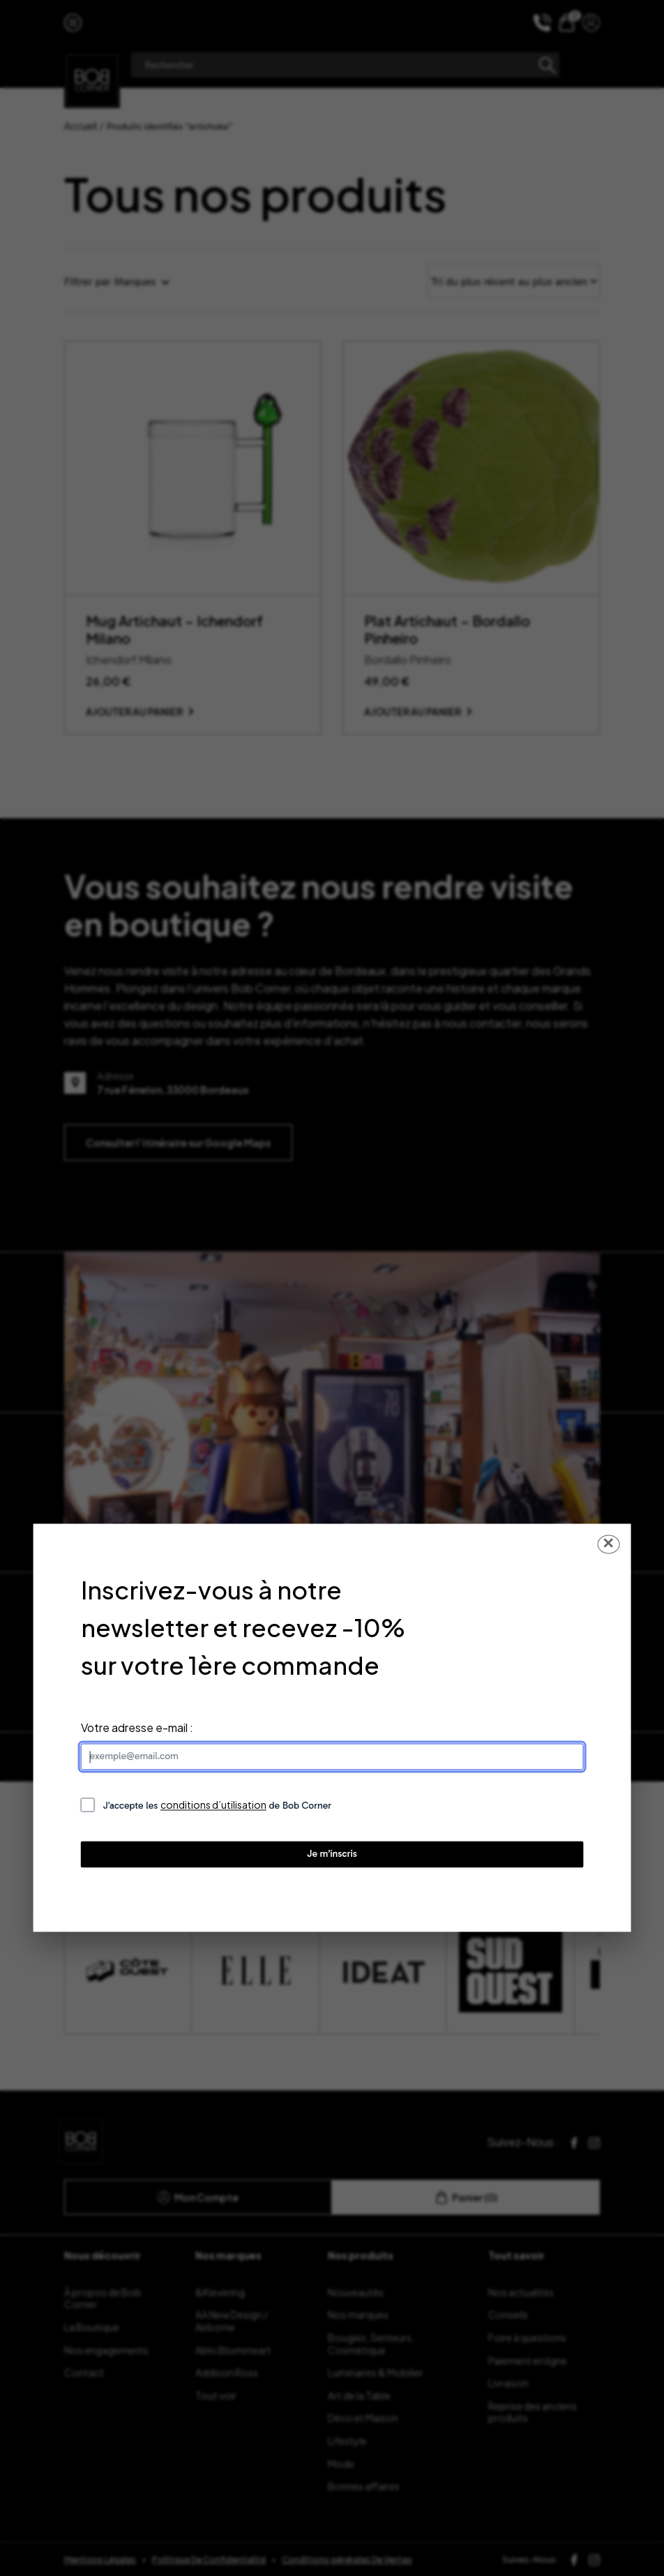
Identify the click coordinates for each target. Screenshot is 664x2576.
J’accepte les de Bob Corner (217, 1805)
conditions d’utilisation (213, 1805)
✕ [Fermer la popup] (608, 1544)
